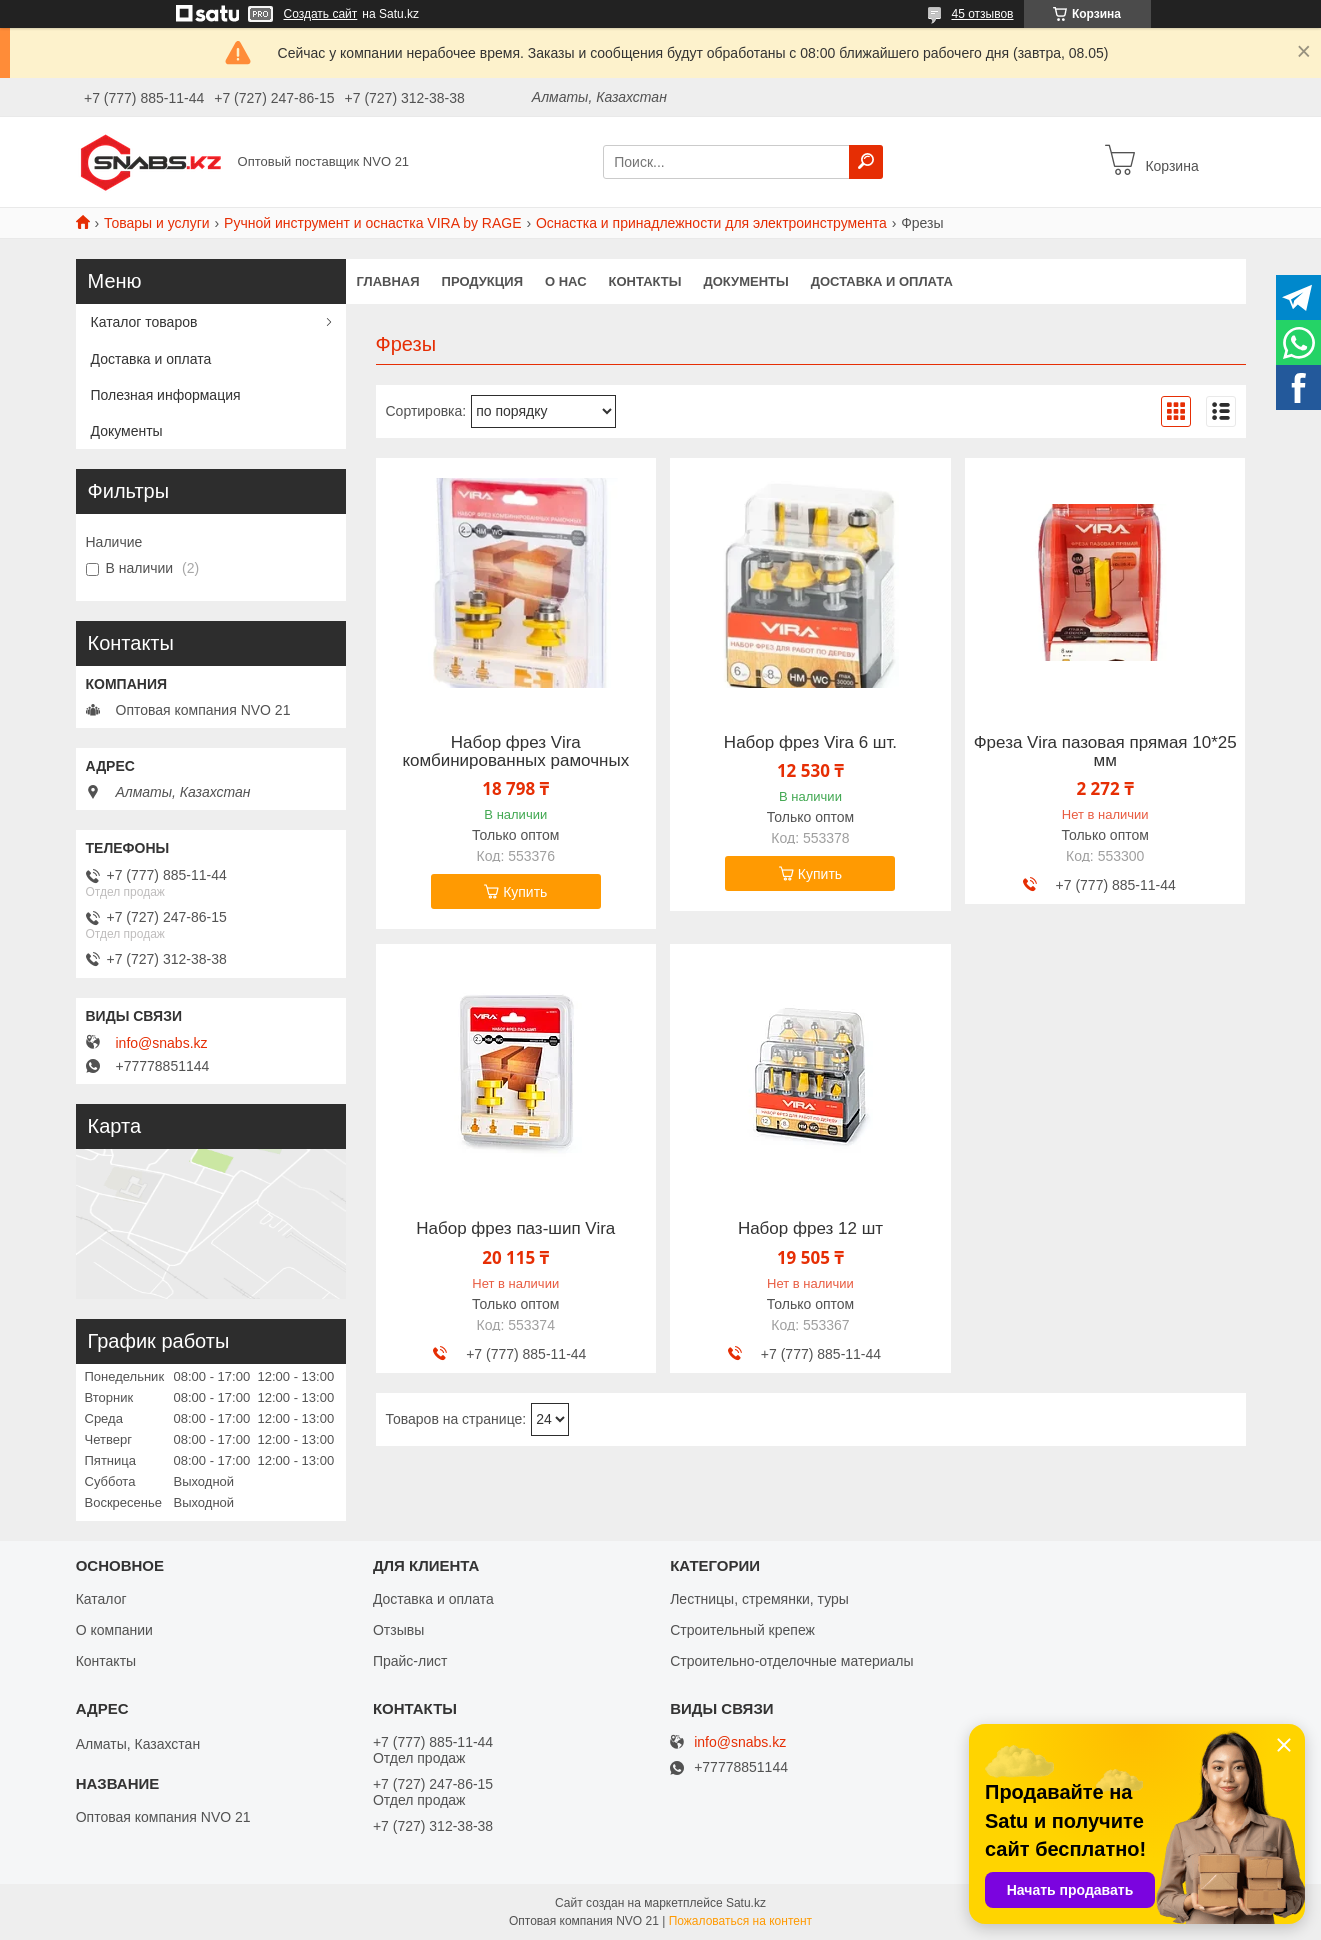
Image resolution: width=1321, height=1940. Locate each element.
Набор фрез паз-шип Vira (515, 1229)
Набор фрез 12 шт (810, 1229)
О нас (566, 281)
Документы (745, 281)
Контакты (645, 281)
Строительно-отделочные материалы (791, 1661)
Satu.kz (746, 1903)
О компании (114, 1630)
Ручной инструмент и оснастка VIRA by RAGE (372, 223)
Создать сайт (321, 14)
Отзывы (398, 1630)
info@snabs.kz (162, 1043)
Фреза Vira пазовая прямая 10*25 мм (1105, 752)
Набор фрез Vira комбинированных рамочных (515, 752)
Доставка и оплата (882, 281)
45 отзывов (982, 14)
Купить (525, 892)
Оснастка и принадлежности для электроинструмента (711, 223)
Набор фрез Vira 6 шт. (810, 743)
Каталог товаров (144, 322)
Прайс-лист (410, 1661)
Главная (388, 281)
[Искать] (866, 162)
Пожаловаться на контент (740, 1921)
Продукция (482, 281)
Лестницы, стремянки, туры (759, 1599)
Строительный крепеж (742, 1630)
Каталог (101, 1599)
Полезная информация (166, 395)
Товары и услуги (157, 223)
